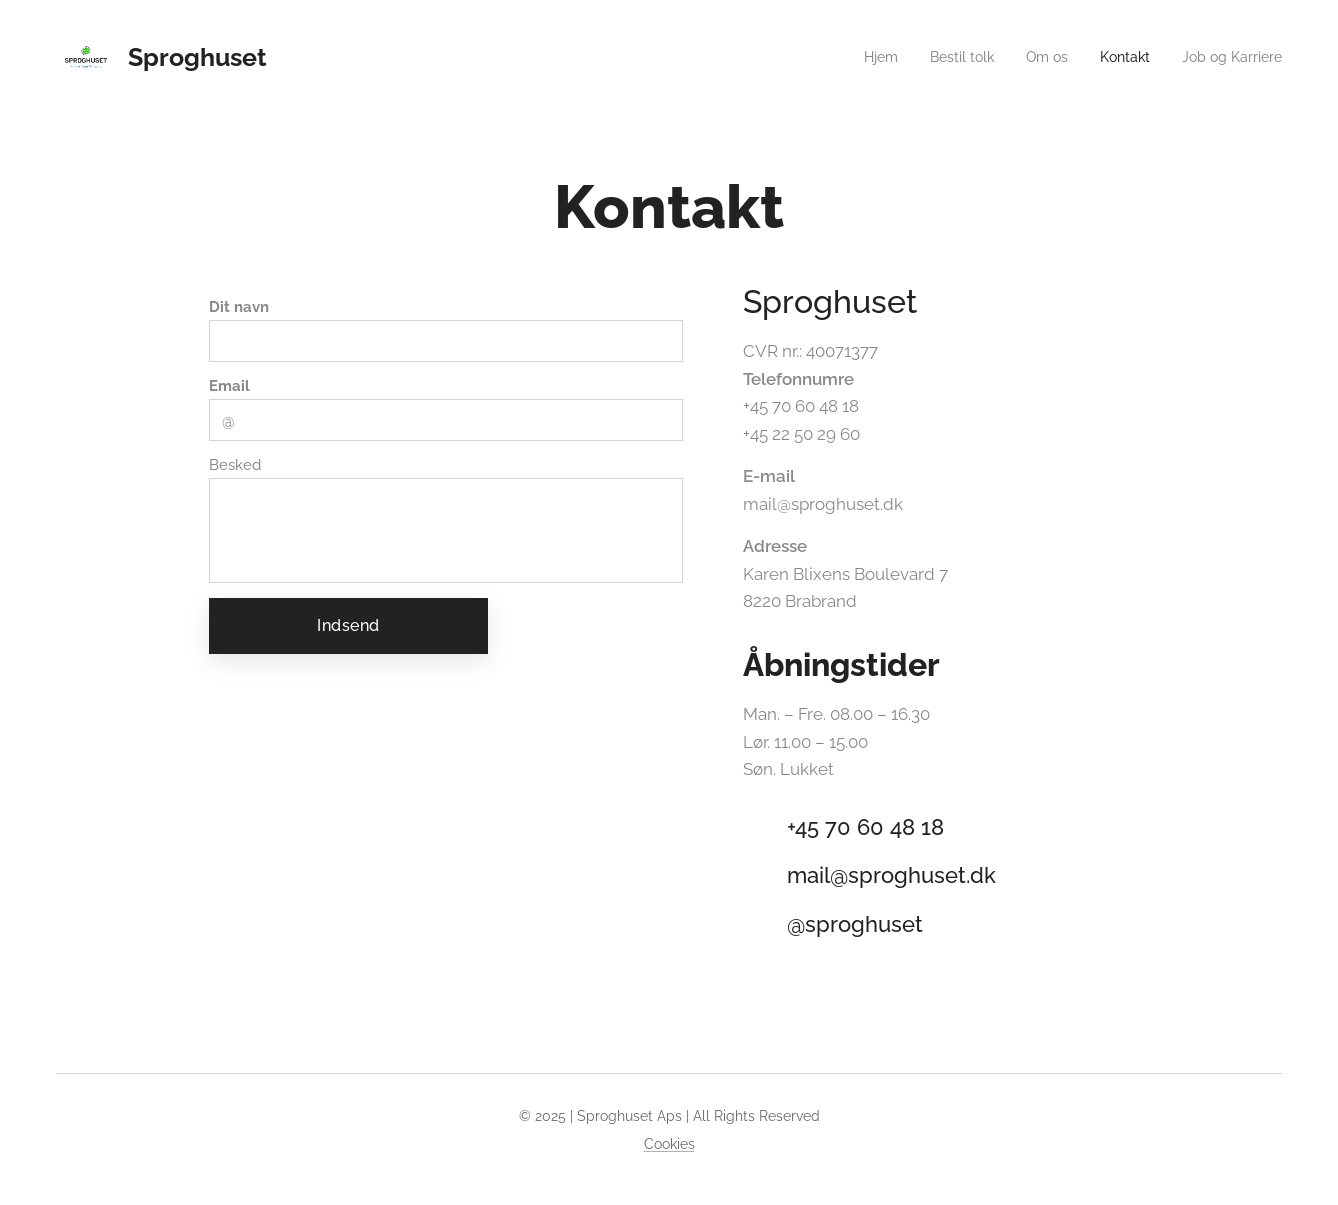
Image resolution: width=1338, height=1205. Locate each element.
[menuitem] (858, 57)
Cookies (669, 1144)
